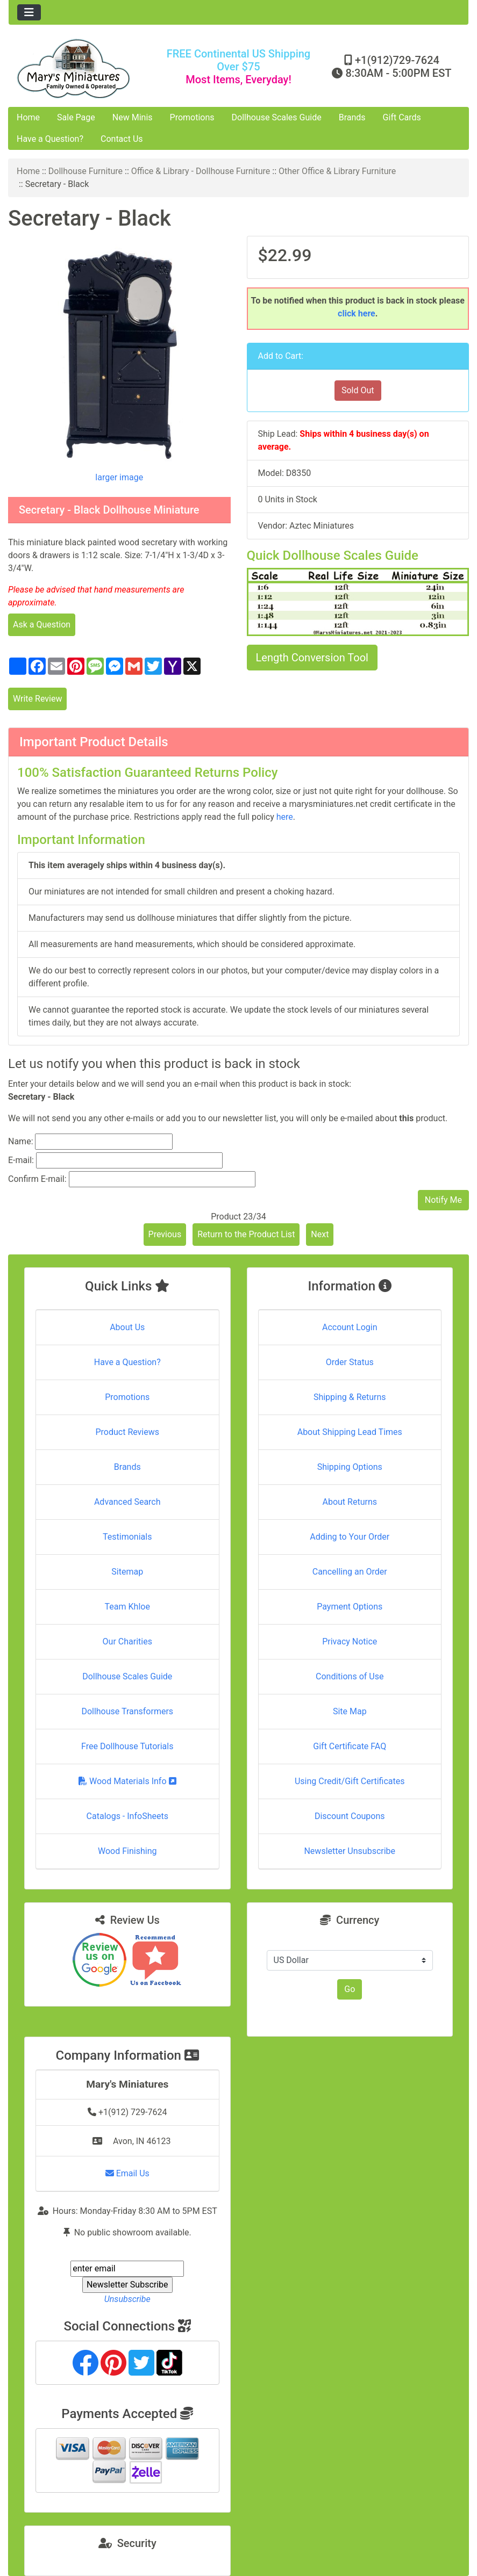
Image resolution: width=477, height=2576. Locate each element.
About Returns (350, 1502)
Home (28, 117)
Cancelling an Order (349, 1572)
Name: (20, 1141)
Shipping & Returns (350, 1397)
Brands (352, 117)
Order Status (350, 1362)
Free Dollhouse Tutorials (127, 1746)
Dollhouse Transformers (127, 1711)
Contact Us (122, 139)
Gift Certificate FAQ (349, 1746)
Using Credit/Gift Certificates (350, 1781)
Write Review (37, 699)
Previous (165, 1234)
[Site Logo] (85, 68)
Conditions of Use (349, 1676)
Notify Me (443, 1200)
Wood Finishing (127, 1851)
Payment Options (349, 1606)
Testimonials (127, 1537)
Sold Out (357, 390)
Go (349, 1989)
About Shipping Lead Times (349, 1432)
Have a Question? (50, 139)
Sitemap (127, 1572)
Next (320, 1234)
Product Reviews (127, 1432)
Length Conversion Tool (312, 657)
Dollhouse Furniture (85, 171)
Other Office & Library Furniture (337, 171)
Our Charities (127, 1641)
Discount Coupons (350, 1816)
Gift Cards (402, 117)
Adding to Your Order (349, 1537)
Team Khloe (127, 1606)
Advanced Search (127, 1502)
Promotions (192, 117)
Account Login (350, 1327)
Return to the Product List (246, 1234)
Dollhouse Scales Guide (277, 117)
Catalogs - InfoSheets (127, 1816)
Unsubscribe (127, 2299)
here (284, 817)
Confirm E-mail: (37, 1179)
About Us (127, 1327)
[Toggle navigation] (29, 12)
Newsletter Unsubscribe (349, 1851)
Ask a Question (41, 624)
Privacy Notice (349, 1641)
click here (356, 313)
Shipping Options (349, 1467)
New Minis (132, 117)
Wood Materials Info (127, 1781)
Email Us (127, 2173)
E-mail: (21, 1160)
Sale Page (76, 117)
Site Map (350, 1711)
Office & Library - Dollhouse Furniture (200, 171)
